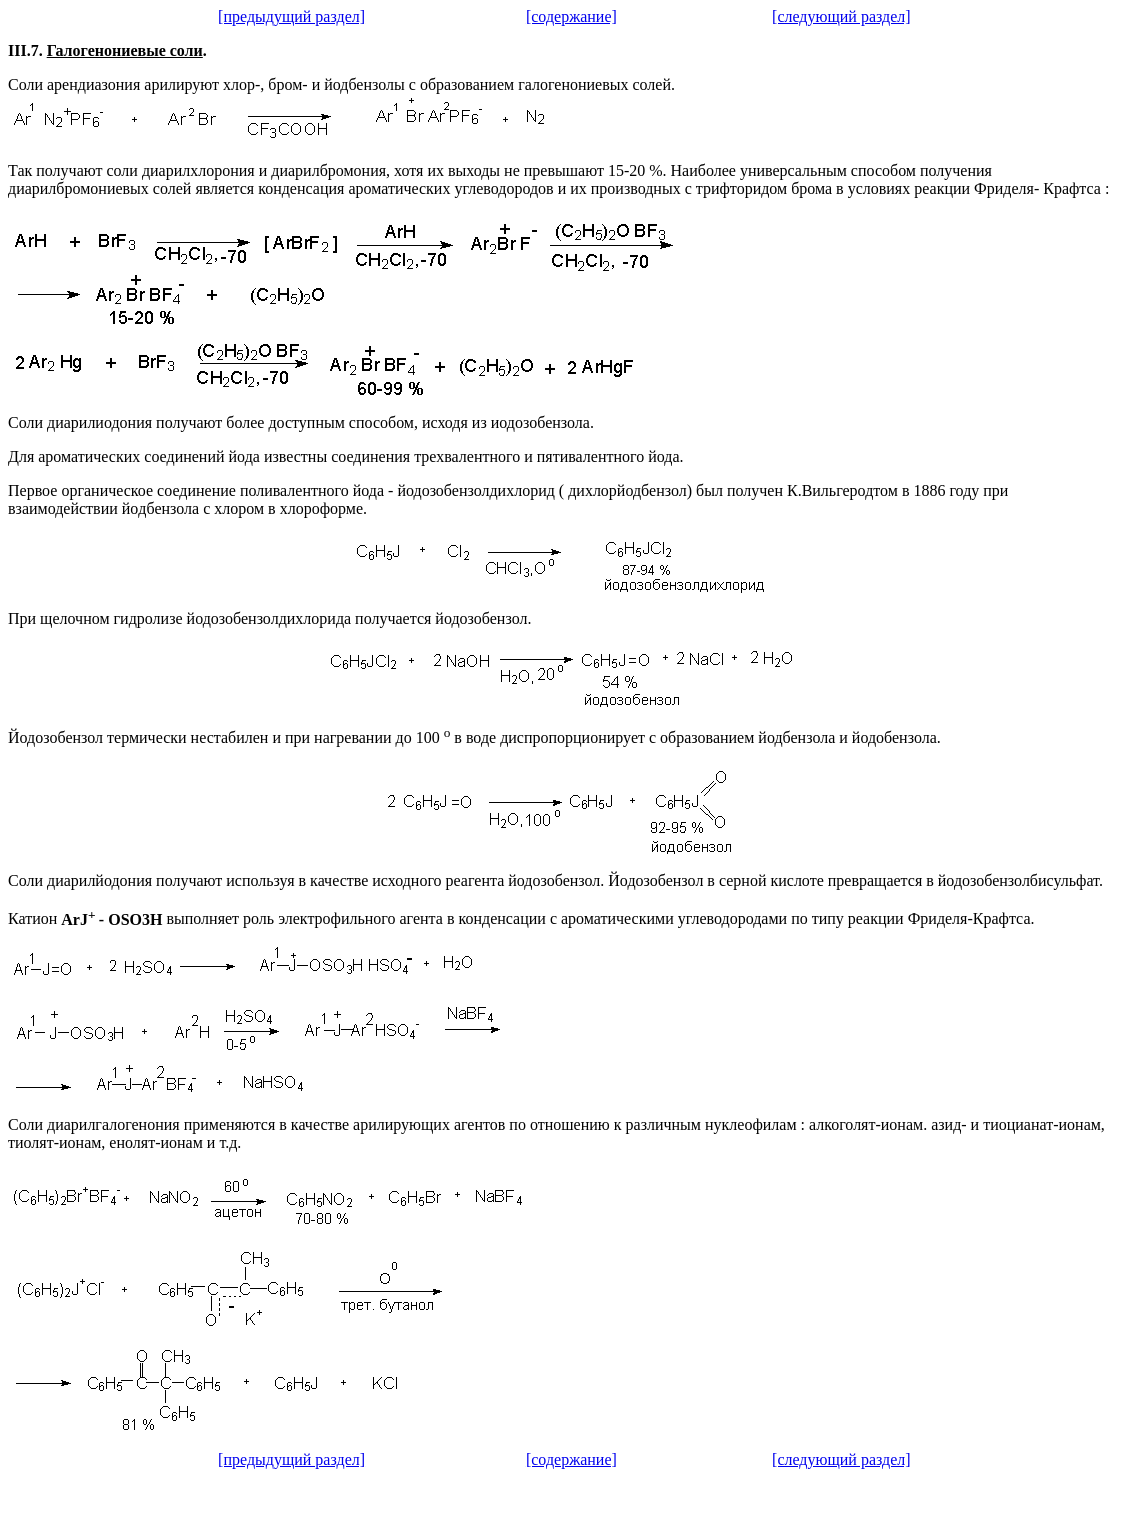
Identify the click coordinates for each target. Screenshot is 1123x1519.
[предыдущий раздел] (291, 16)
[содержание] (571, 16)
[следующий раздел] (841, 16)
